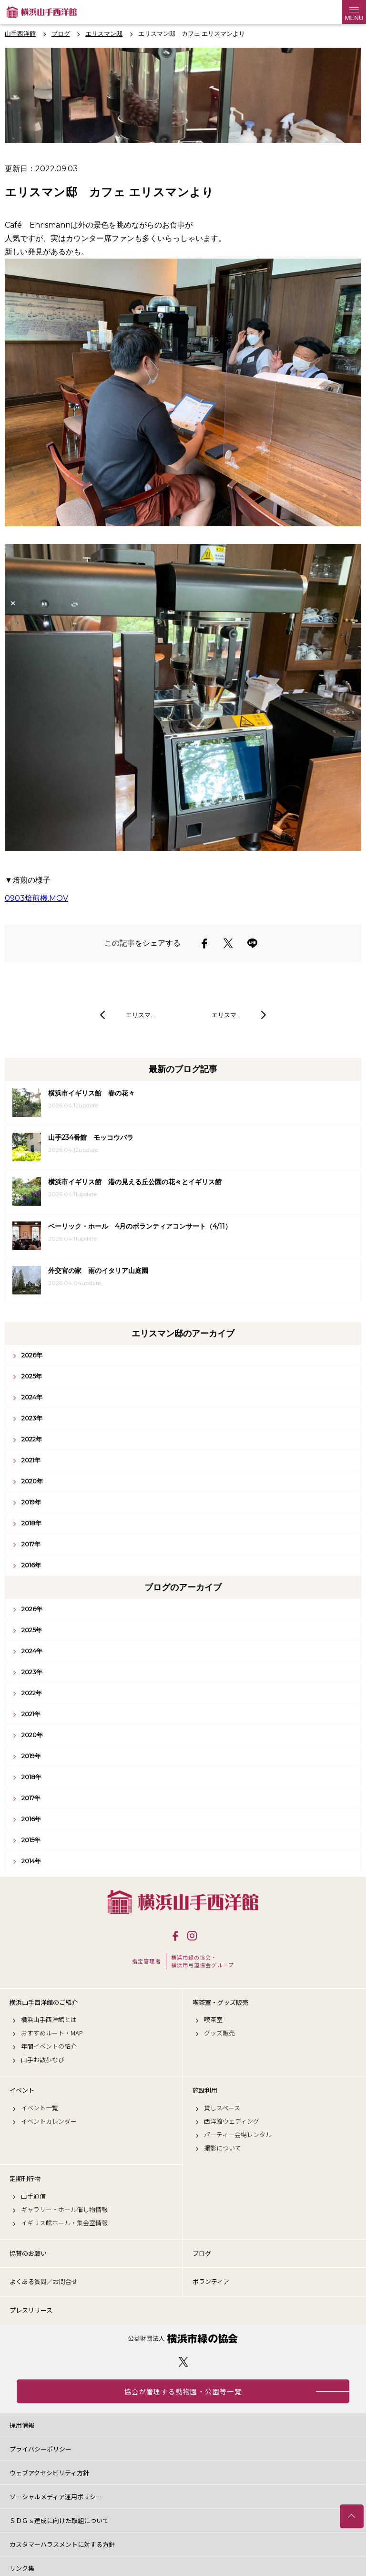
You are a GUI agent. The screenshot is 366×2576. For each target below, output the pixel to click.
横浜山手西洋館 (183, 1902)
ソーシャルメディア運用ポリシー (56, 2496)
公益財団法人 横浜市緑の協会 (183, 2339)
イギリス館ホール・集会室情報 (64, 2223)
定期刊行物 (25, 2178)
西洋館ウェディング (231, 2121)
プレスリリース (31, 2310)
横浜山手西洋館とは (49, 2019)
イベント (22, 2090)
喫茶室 (213, 2019)
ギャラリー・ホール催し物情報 (64, 2209)
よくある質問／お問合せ (44, 2281)
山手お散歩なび (42, 2059)
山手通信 (33, 2196)
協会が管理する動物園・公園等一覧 (183, 2391)
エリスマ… (140, 1015)
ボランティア (211, 2281)
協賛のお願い (28, 2253)
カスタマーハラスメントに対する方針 (62, 2544)
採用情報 (22, 2425)
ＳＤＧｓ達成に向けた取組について (59, 2520)
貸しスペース (222, 2108)
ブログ (202, 2253)
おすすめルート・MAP (52, 2033)
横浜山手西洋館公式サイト (42, 12)
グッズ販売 (219, 2033)
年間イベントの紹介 (49, 2046)
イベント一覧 (39, 2108)
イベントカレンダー (49, 2121)
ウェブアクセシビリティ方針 (49, 2472)
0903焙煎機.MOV (36, 898)
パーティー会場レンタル (238, 2134)
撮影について (222, 2148)
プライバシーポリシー (40, 2448)
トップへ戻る (352, 2516)
